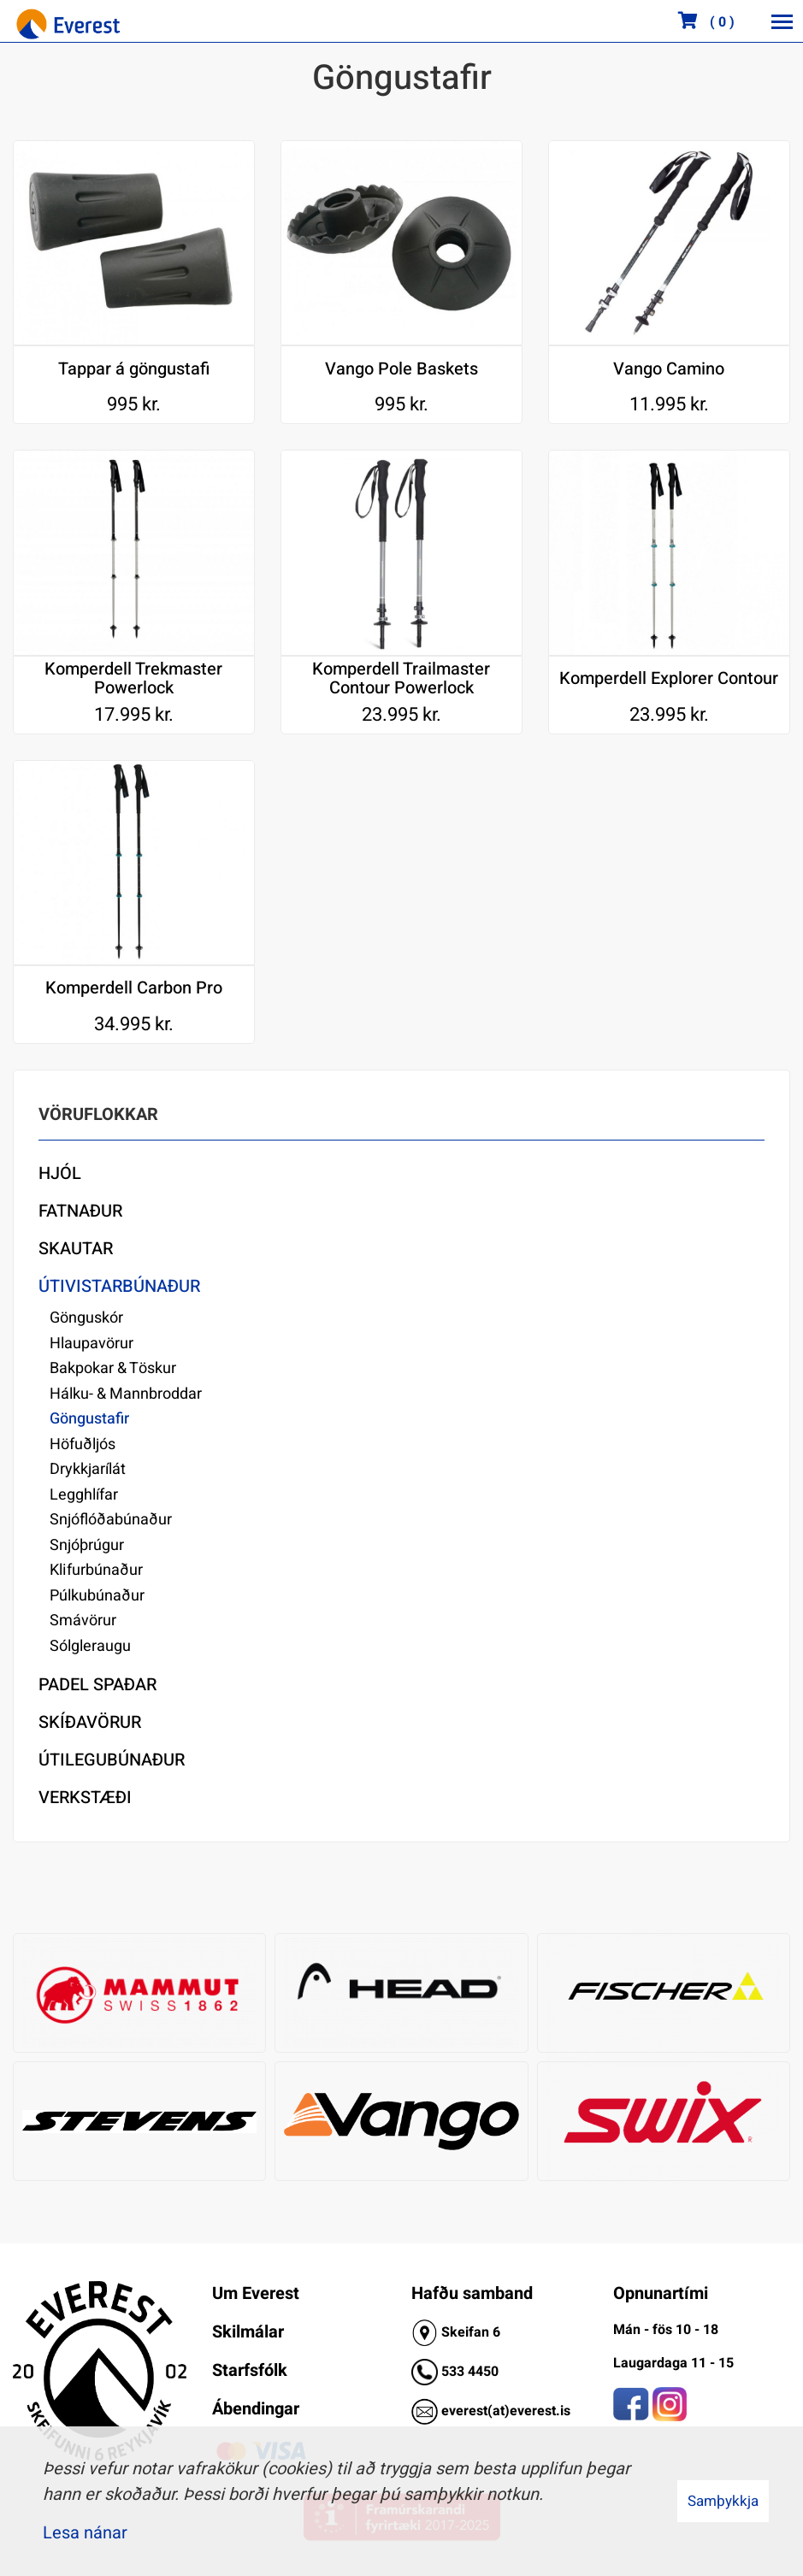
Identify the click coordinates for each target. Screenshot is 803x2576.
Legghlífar (84, 1494)
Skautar (75, 1248)
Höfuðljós (82, 1444)
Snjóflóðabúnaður (111, 1519)
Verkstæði (85, 1797)
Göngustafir (89, 1418)
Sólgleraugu (90, 1646)
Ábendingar (255, 2408)
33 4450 (474, 2371)
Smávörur (83, 1620)
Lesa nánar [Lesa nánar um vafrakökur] (85, 2532)
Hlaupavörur (91, 1343)
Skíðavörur (89, 1722)
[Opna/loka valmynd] (781, 21)
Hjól (59, 1173)
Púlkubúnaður (97, 1595)
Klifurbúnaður (96, 1570)
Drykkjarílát (88, 1469)
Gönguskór (86, 1317)
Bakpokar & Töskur (113, 1368)
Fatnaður (80, 1211)
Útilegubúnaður (111, 1760)
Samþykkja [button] (723, 2501)
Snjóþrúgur (87, 1545)
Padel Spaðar (97, 1684)
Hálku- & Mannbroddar (126, 1394)
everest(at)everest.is (505, 2411)
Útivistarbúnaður (119, 1286)
